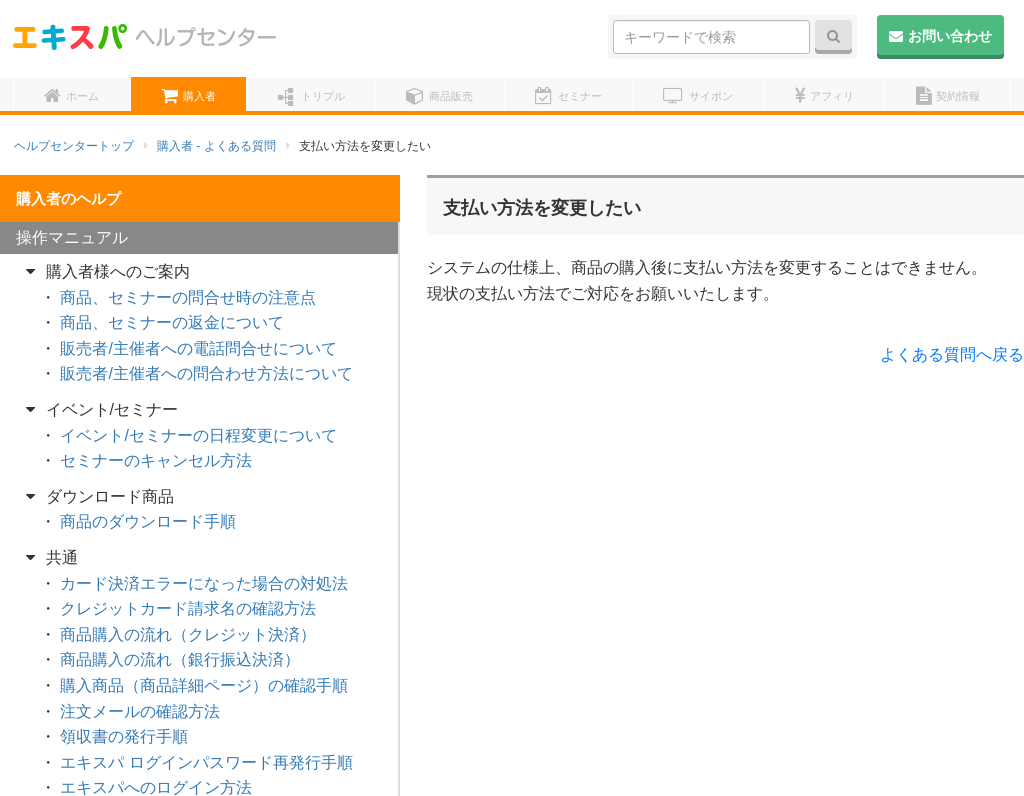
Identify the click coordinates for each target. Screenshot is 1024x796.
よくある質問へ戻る (952, 354)
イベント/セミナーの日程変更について (198, 435)
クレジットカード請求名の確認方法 (188, 608)
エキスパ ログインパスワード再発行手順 (206, 762)
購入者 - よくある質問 (216, 146)
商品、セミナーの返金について (172, 322)
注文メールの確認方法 (140, 711)
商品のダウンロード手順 (148, 521)
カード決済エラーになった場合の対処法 (204, 583)
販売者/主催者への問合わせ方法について (206, 373)
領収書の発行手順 (124, 736)
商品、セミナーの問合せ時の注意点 (188, 297)
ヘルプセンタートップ (74, 146)
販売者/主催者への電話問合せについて (198, 348)
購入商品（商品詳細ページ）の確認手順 (204, 685)
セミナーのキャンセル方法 (156, 460)
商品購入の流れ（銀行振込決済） (180, 659)
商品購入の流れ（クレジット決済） (188, 634)
